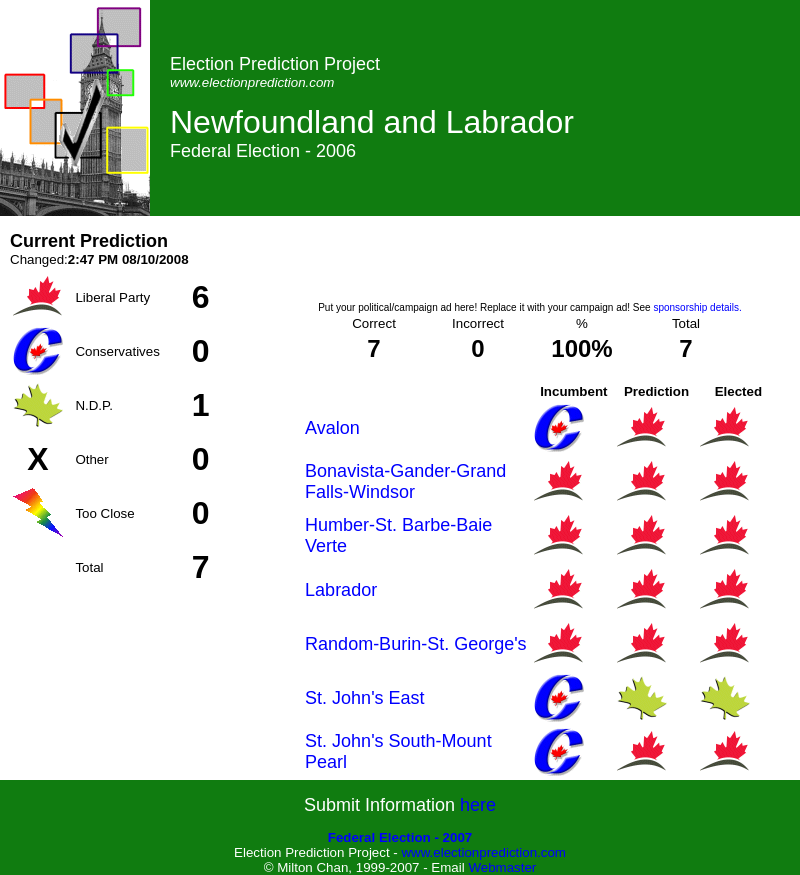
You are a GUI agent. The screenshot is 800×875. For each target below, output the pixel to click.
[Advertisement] (530, 261)
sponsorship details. (697, 307)
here (478, 805)
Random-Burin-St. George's (416, 644)
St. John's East (365, 698)
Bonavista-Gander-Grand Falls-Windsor (405, 481)
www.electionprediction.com (483, 852)
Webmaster (502, 867)
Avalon (332, 428)
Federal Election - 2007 (400, 837)
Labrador (341, 590)
